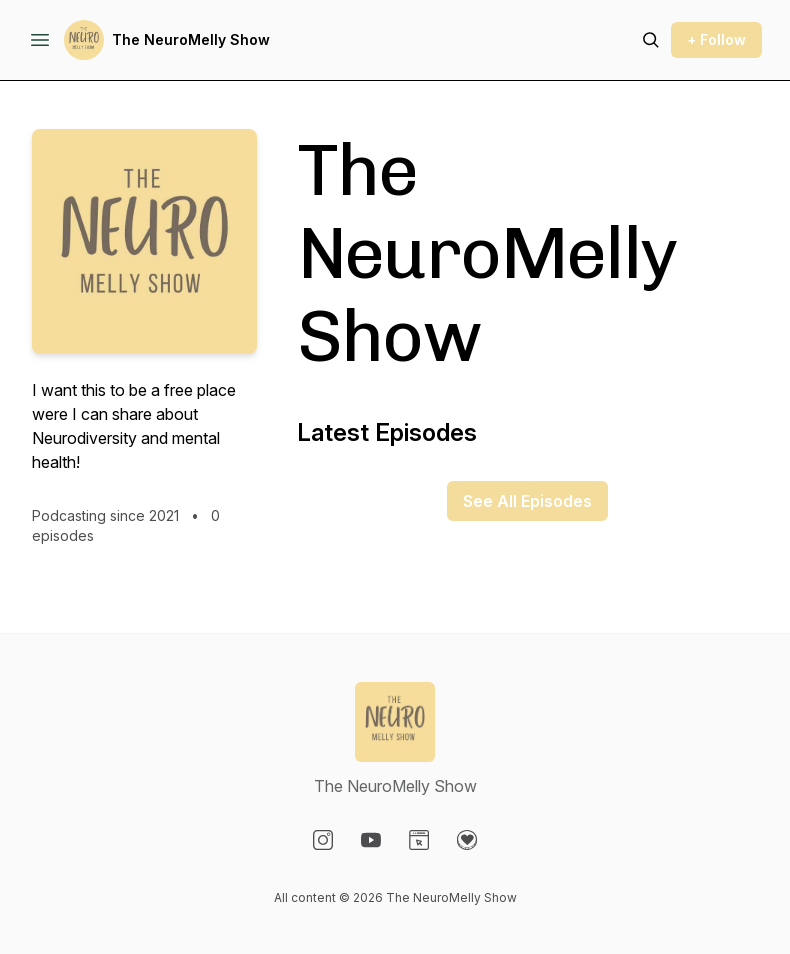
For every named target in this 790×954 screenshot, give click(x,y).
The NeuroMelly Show (191, 39)
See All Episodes (527, 501)
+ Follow (716, 39)
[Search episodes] (651, 40)
